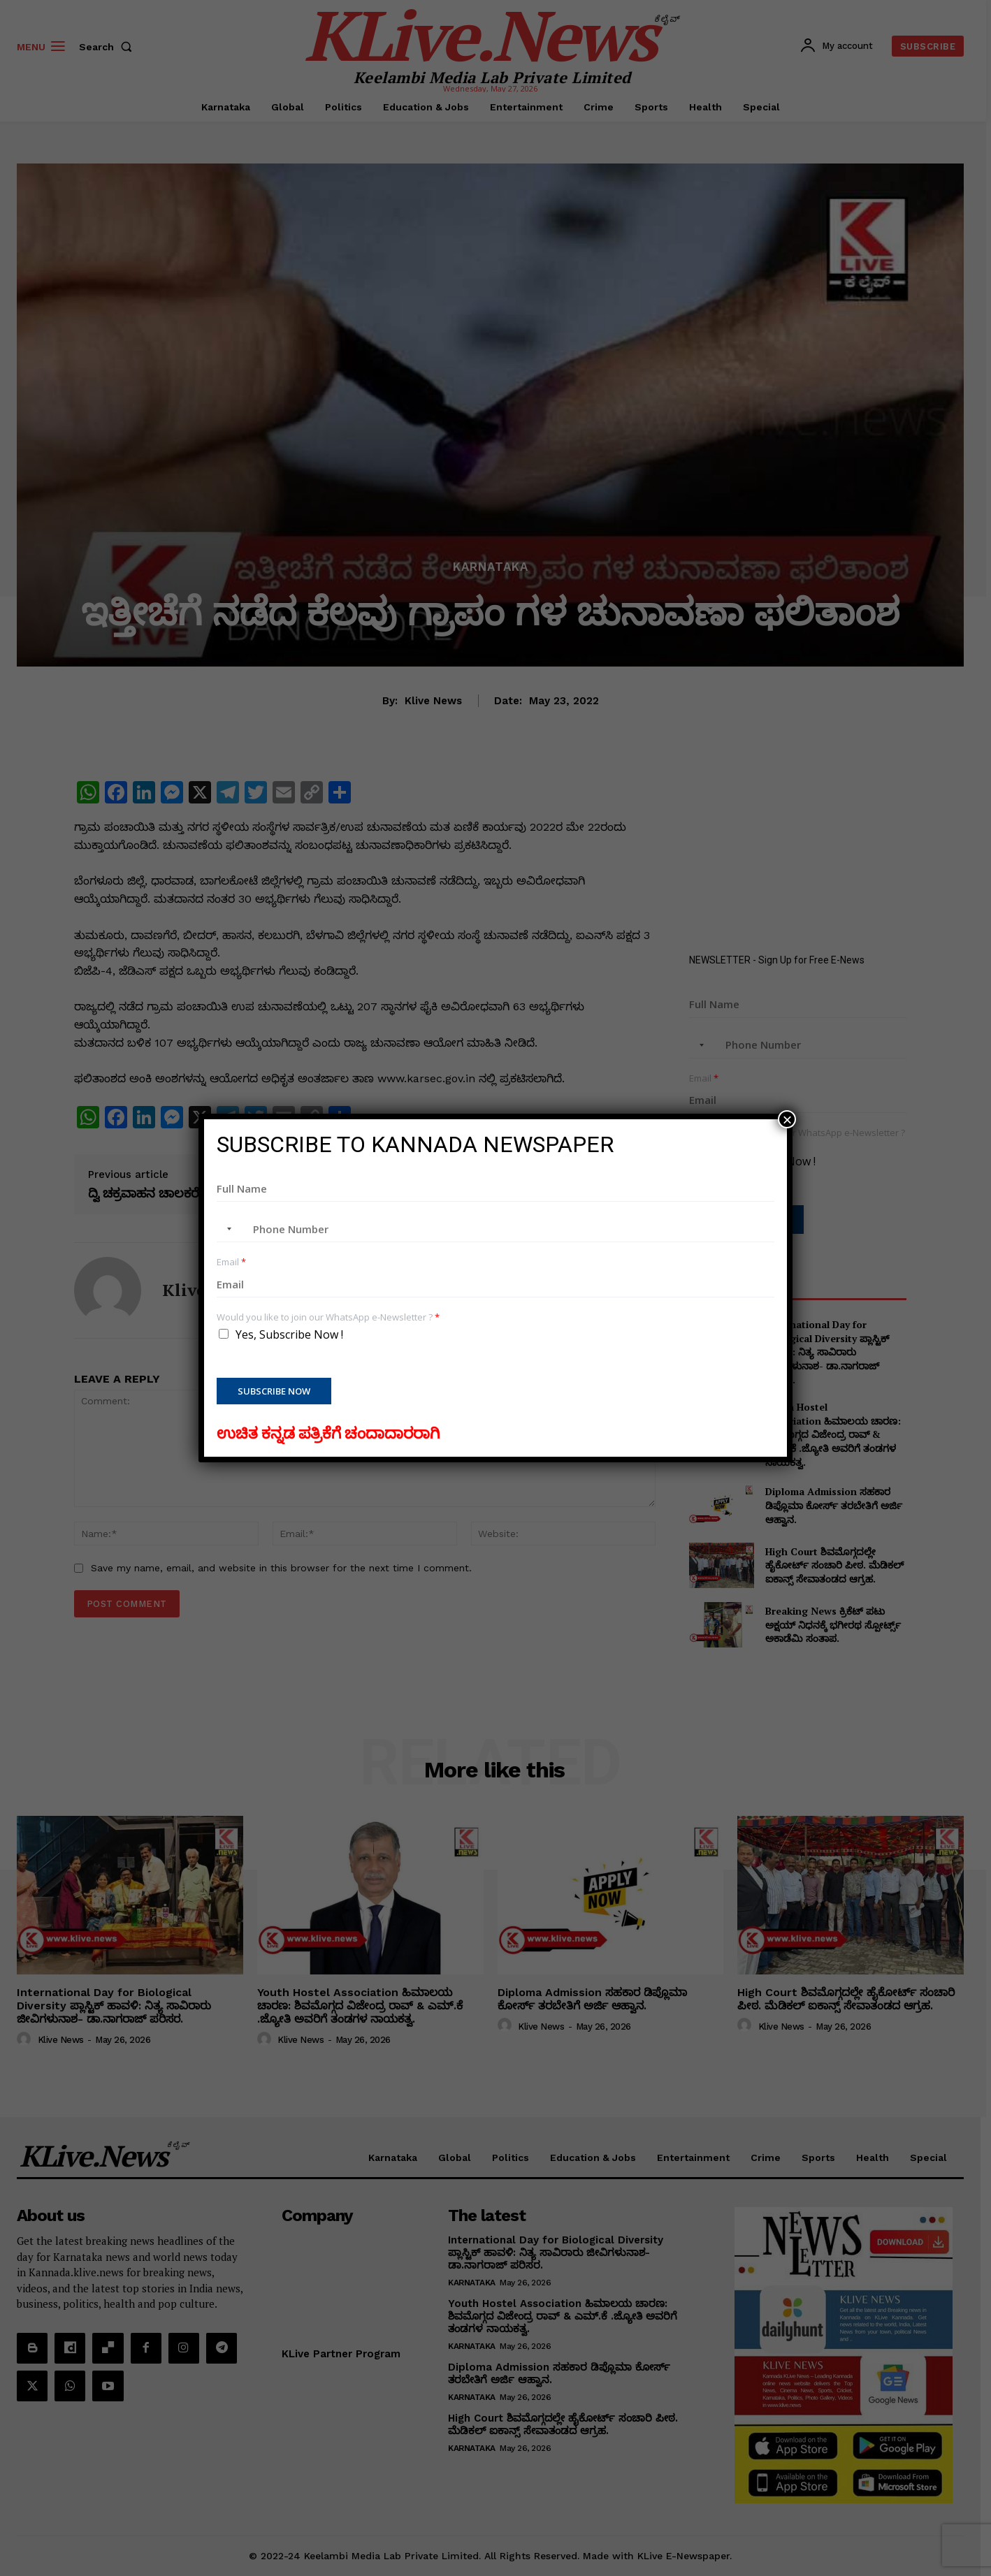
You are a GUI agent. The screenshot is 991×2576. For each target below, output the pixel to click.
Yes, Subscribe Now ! (289, 1334)
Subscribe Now (274, 1391)
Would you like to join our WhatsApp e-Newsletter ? (328, 1317)
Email (231, 1262)
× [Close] (787, 1119)
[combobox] (226, 1229)
